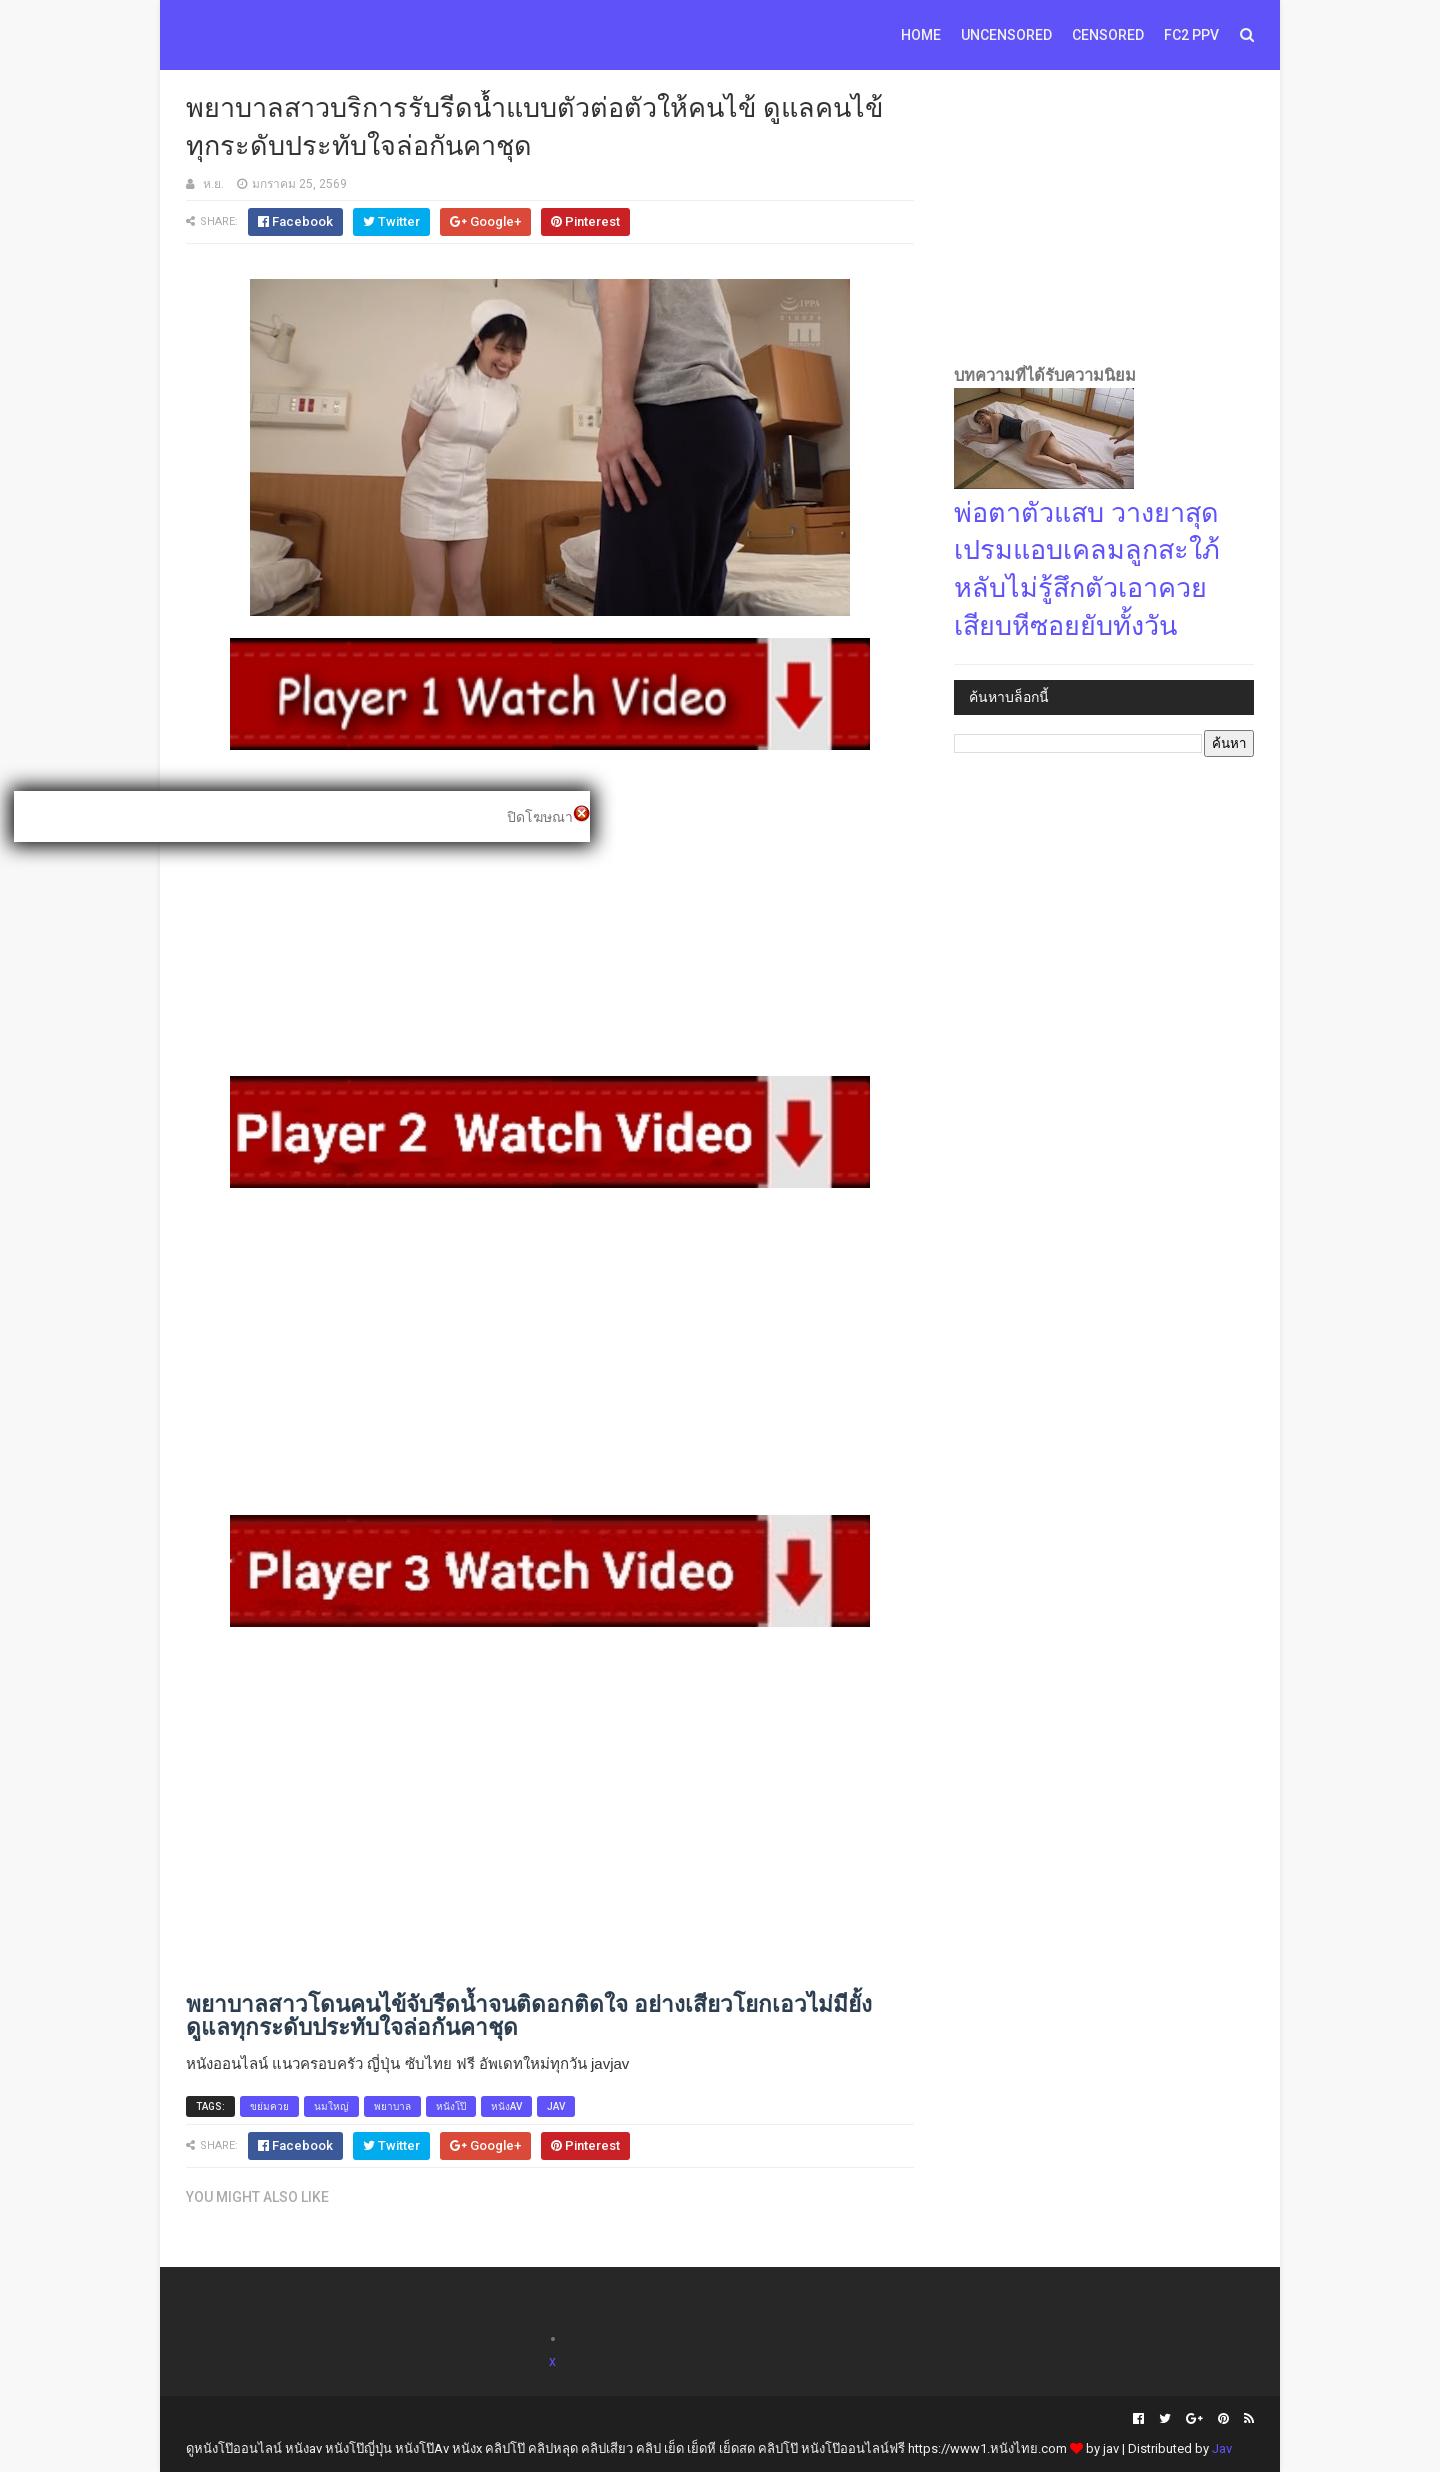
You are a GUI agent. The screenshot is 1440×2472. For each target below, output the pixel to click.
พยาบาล (392, 2106)
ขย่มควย (269, 2106)
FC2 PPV (1191, 35)
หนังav (506, 2106)
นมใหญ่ (331, 2106)
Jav (1222, 2448)
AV (199, 24)
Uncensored (1006, 35)
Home (921, 35)
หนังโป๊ (451, 2106)
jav (556, 2106)
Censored (1108, 35)
